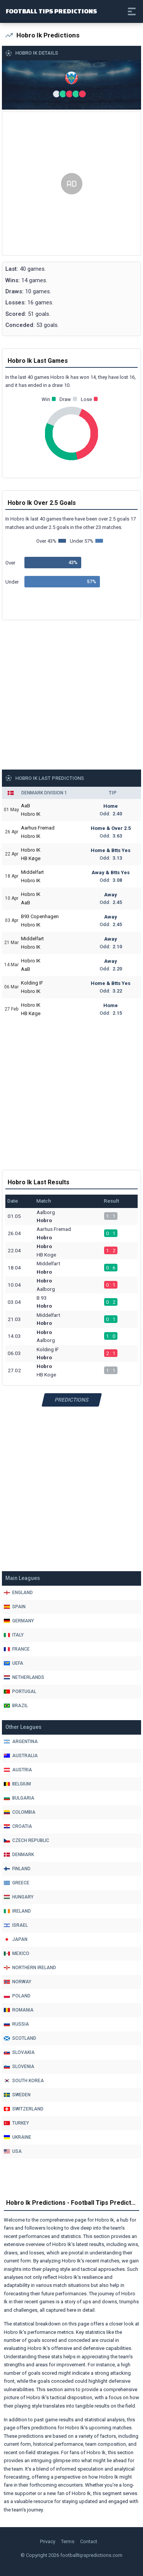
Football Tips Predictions (51, 11)
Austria (18, 1770)
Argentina (21, 1741)
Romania (19, 2010)
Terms (67, 2541)
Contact (88, 2541)
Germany (19, 1621)
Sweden (17, 2095)
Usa (13, 2151)
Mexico (16, 1953)
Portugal (20, 1691)
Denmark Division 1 (44, 793)
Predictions (71, 1400)
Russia (16, 2024)
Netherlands (24, 1677)
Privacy (47, 2541)
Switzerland (23, 2109)
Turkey (16, 2123)
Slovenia (19, 2066)
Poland (17, 1996)
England (18, 1593)
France (17, 1649)
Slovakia (19, 2052)
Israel (16, 1925)
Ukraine (17, 2137)
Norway (17, 1982)
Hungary (19, 1897)
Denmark (19, 1855)
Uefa (13, 1663)
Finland (17, 1869)
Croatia (18, 1826)
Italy (14, 1635)
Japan (15, 1939)
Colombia (19, 1812)
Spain (15, 1607)
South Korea (24, 2081)
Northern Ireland (30, 1968)
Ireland (17, 1911)
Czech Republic (26, 1840)
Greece (16, 1883)
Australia (21, 1756)
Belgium (17, 1784)
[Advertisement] (71, 183)
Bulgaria (19, 1798)
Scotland (20, 2038)
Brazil (16, 1706)
